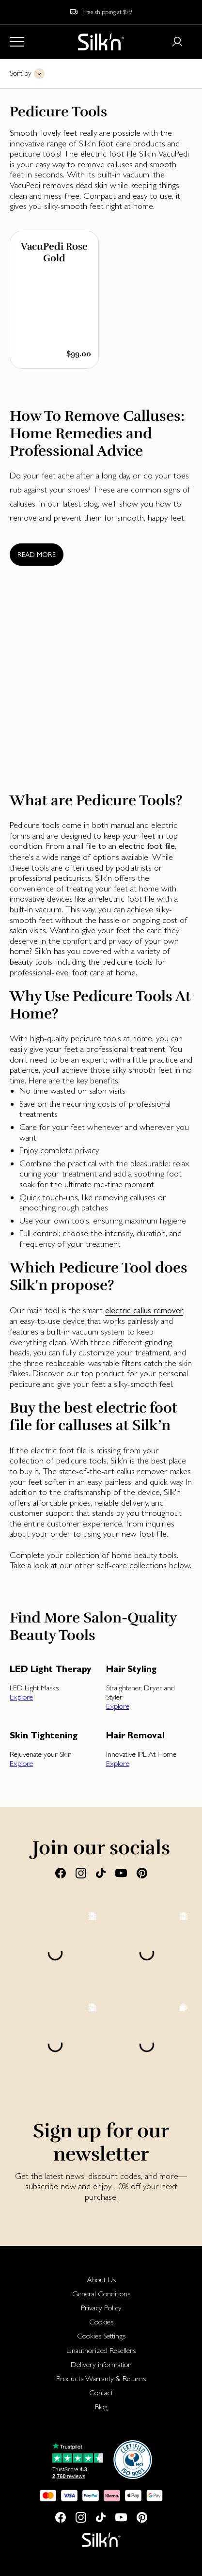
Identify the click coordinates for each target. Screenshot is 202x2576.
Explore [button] (21, 1696)
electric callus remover (144, 1310)
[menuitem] (101, 2279)
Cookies (101, 2321)
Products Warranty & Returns (101, 2378)
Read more (36, 554)
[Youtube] (121, 1872)
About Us (101, 2279)
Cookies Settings (101, 2335)
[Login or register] (177, 42)
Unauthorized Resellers (101, 2350)
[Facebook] (60, 1872)
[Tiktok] (101, 1872)
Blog (101, 2406)
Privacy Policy (101, 2307)
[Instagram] (81, 1872)
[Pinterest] (142, 1872)
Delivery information (101, 2364)
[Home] (101, 41)
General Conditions (101, 2293)
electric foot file (147, 846)
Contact (101, 2392)
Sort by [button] (20, 73)
